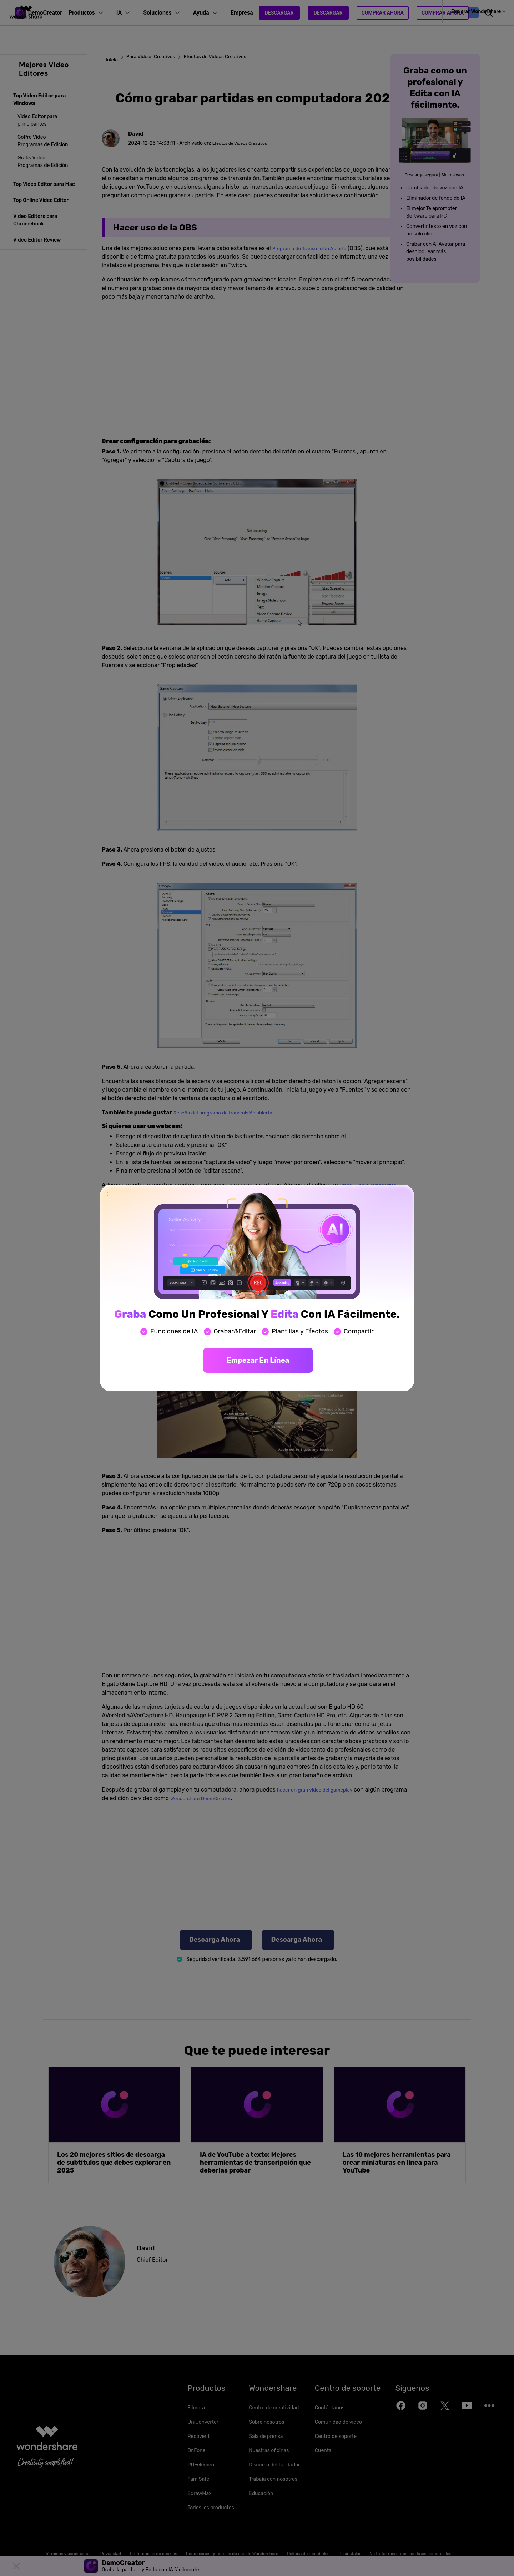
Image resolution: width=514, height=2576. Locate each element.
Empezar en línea (258, 1360)
